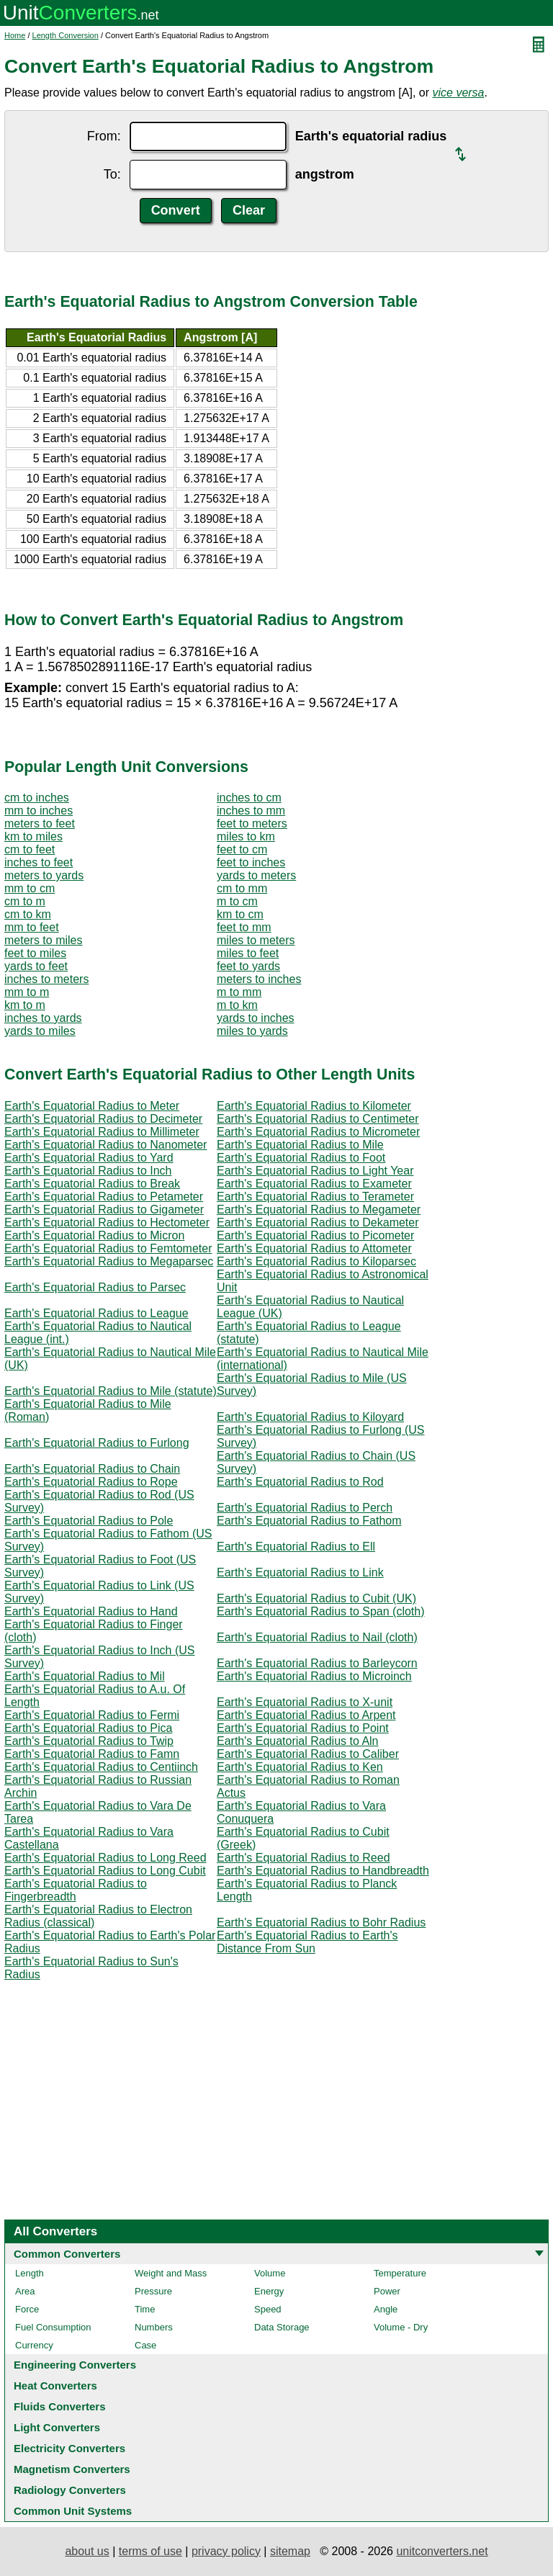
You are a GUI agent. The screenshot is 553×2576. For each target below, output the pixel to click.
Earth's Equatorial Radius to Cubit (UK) (316, 1598)
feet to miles (35, 953)
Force (27, 2309)
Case (145, 2345)
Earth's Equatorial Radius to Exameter (314, 1183)
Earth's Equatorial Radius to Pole (88, 1520)
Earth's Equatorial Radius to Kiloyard (310, 1417)
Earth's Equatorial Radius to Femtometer (108, 1248)
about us (87, 2551)
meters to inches (259, 979)
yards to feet (36, 966)
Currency (34, 2345)
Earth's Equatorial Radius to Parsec (95, 1287)
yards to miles (40, 1031)
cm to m (24, 901)
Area (25, 2291)
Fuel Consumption (53, 2327)
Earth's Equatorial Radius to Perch (304, 1508)
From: (104, 136)
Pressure (153, 2291)
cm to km (27, 914)
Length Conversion (65, 35)
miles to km (246, 836)
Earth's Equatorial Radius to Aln (298, 1741)
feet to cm (242, 849)
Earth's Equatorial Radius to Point (303, 1728)
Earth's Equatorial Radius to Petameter (103, 1196)
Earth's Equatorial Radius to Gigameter (104, 1209)
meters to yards (44, 875)
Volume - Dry (401, 2327)
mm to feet (31, 927)
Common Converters (67, 2254)
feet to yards (248, 966)
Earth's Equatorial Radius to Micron (94, 1235)
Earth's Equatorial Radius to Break (92, 1183)
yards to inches (256, 1018)
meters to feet (39, 823)
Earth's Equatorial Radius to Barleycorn (317, 1663)
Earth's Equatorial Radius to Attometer (314, 1248)
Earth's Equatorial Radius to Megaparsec (108, 1261)
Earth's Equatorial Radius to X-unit (304, 1702)
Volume (269, 2273)
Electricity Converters (69, 2448)
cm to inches (36, 797)
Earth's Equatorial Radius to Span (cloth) (321, 1611)
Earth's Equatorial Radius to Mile (300, 1145)
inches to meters (46, 979)
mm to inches (38, 810)
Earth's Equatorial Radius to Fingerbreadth (75, 1890)
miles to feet (248, 953)
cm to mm (242, 888)
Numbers (154, 2327)
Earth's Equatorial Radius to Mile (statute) (110, 1391)
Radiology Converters (70, 2490)
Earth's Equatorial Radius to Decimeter (103, 1119)
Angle (385, 2309)
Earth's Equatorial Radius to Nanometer (105, 1145)
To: (112, 174)
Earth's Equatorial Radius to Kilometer (314, 1106)
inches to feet (38, 862)
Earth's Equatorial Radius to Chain (92, 1469)
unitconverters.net (441, 2551)
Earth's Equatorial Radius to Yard (89, 1158)
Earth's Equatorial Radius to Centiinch (101, 1767)
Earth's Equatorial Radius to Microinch (314, 1676)
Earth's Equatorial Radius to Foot (301, 1158)
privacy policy (226, 2551)
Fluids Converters (60, 2406)
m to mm (239, 992)
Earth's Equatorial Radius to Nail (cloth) (317, 1637)
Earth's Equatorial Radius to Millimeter (101, 1132)
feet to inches (251, 862)
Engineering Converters (75, 2365)
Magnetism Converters (72, 2469)
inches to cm (249, 797)
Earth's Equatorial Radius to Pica (88, 1728)
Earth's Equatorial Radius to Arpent (306, 1715)
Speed (268, 2309)
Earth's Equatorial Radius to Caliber (308, 1754)
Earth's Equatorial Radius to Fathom (309, 1520)
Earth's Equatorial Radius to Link (300, 1572)
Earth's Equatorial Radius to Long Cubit (105, 1870)
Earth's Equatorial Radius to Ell (296, 1546)
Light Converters (57, 2427)
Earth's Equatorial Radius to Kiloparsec (316, 1261)
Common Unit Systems (73, 2511)
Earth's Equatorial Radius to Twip (89, 1741)
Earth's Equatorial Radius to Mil (84, 1676)
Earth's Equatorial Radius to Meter (91, 1106)
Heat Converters (55, 2385)
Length (29, 2273)
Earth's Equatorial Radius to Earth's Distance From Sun (307, 1942)
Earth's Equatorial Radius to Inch (88, 1170)
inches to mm (251, 810)
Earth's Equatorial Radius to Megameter (319, 1209)
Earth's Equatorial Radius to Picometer (315, 1235)
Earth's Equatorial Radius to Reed (303, 1858)
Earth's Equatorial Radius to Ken (300, 1767)
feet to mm (244, 927)
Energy (269, 2291)
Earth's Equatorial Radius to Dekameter (318, 1222)
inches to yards (43, 1018)
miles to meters (256, 940)
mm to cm (29, 888)
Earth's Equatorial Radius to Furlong (96, 1443)
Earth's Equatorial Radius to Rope (91, 1482)
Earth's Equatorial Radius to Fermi (91, 1715)
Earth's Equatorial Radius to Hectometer (107, 1222)
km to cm (240, 914)
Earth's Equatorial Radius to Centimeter (318, 1119)
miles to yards (252, 1031)
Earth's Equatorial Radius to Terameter (315, 1196)
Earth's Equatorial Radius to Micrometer (318, 1132)
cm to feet (29, 849)
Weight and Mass (171, 2273)
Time (145, 2309)
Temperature (400, 2273)
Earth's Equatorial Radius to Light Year (315, 1170)
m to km (237, 1005)
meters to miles (43, 940)
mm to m (26, 992)
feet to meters (252, 823)
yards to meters (256, 875)
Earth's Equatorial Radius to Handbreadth (323, 1870)
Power (387, 2291)
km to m (24, 1005)
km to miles (33, 836)
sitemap (290, 2551)
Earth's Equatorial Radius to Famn (91, 1754)
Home (14, 35)
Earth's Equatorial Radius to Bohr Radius (321, 1922)
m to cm (237, 901)
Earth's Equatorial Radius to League (96, 1313)
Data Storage (282, 2327)
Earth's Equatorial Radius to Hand (91, 1611)
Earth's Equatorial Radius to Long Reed (105, 1858)
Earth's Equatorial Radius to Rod (300, 1482)
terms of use (150, 2551)
